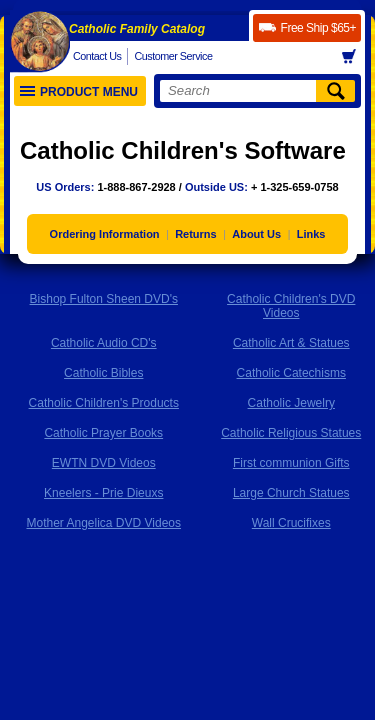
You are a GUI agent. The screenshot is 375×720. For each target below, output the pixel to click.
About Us (256, 234)
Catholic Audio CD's (104, 343)
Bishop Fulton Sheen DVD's (104, 299)
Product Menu (79, 92)
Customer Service (173, 56)
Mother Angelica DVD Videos (103, 523)
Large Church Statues (291, 493)
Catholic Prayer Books (103, 433)
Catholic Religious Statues (291, 433)
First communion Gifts (291, 463)
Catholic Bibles (103, 373)
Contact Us (97, 56)
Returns (196, 234)
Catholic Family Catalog (137, 29)
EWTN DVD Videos (104, 463)
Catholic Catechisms (291, 373)
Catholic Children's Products (104, 403)
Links (311, 234)
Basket (355, 57)
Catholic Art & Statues (291, 343)
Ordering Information (105, 234)
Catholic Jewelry (291, 403)
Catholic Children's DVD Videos (291, 306)
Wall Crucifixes (291, 523)
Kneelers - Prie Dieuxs (103, 493)
